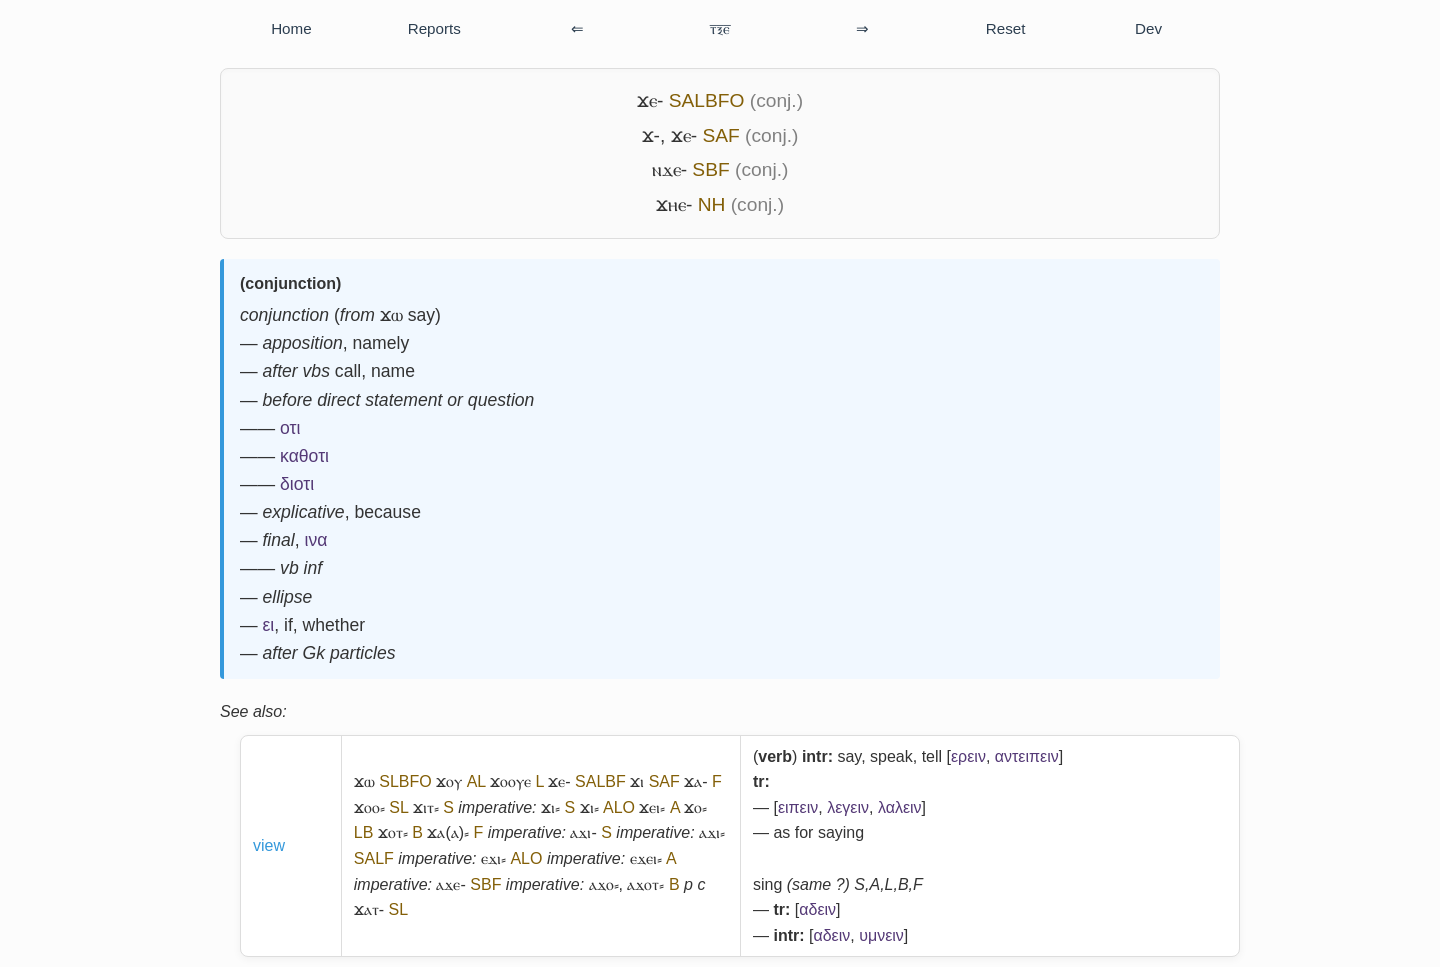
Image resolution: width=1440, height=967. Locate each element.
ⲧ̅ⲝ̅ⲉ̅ (720, 28)
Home (291, 28)
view (269, 845)
